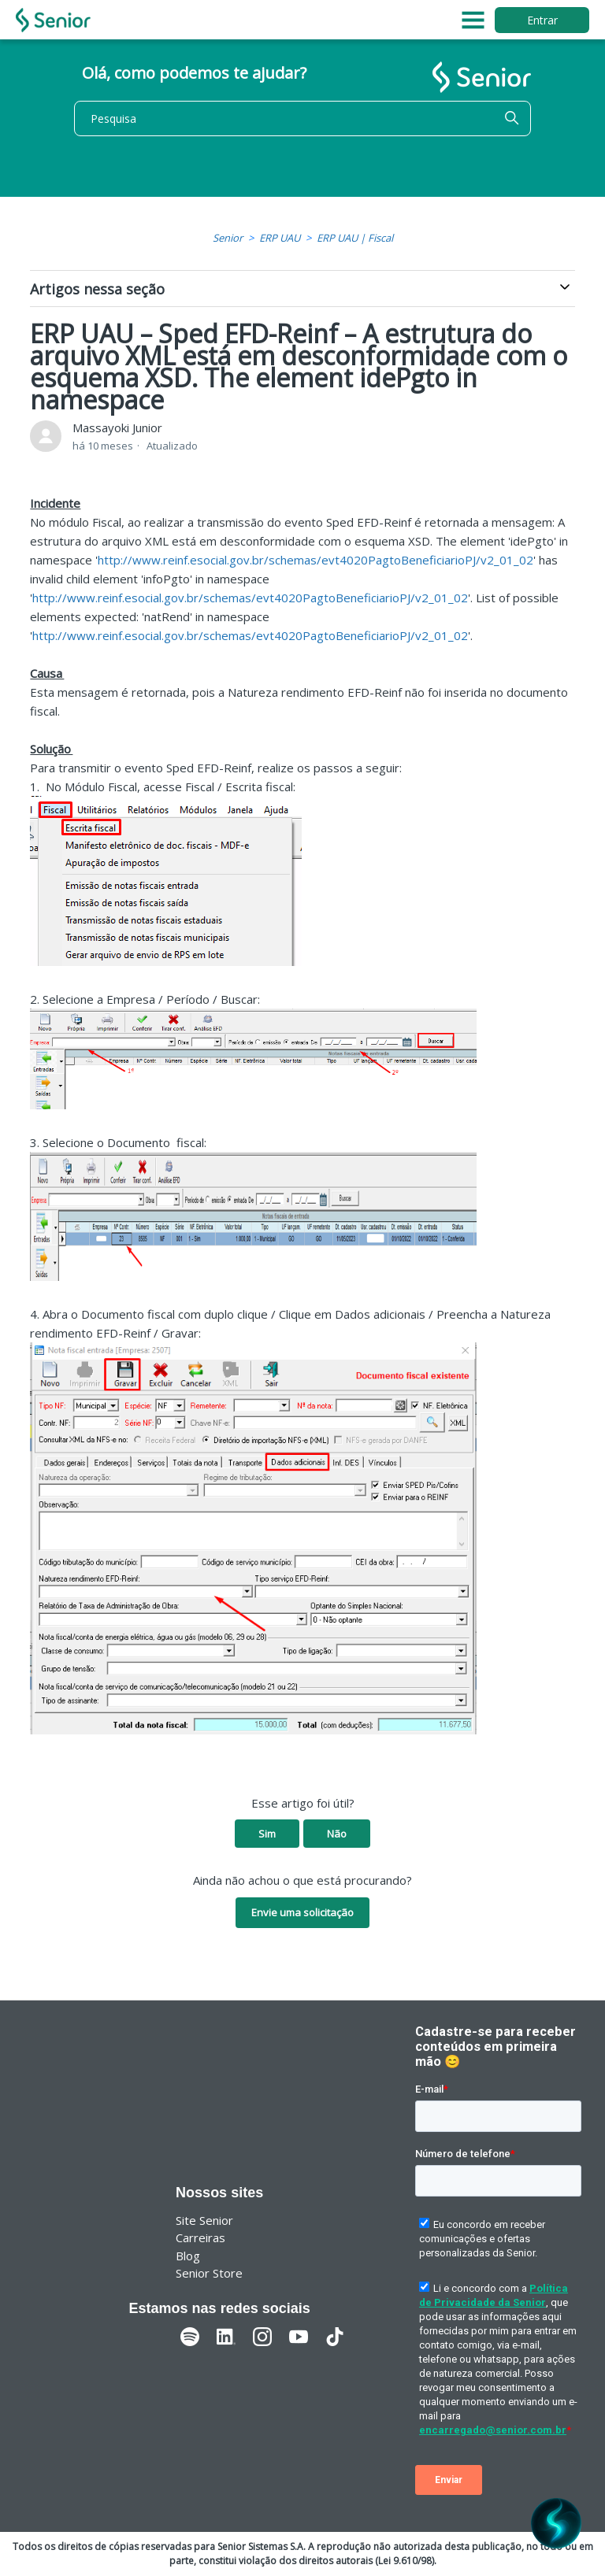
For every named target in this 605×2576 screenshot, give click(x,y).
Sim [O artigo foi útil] (267, 1834)
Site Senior (204, 2220)
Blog (188, 2255)
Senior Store (209, 2273)
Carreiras (200, 2237)
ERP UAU (279, 238)
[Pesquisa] (302, 118)
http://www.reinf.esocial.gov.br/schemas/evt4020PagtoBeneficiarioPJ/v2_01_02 (315, 560)
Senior (228, 238)
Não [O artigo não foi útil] (337, 1834)
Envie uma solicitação (302, 1912)
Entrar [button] (542, 20)
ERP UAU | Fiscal (355, 238)
